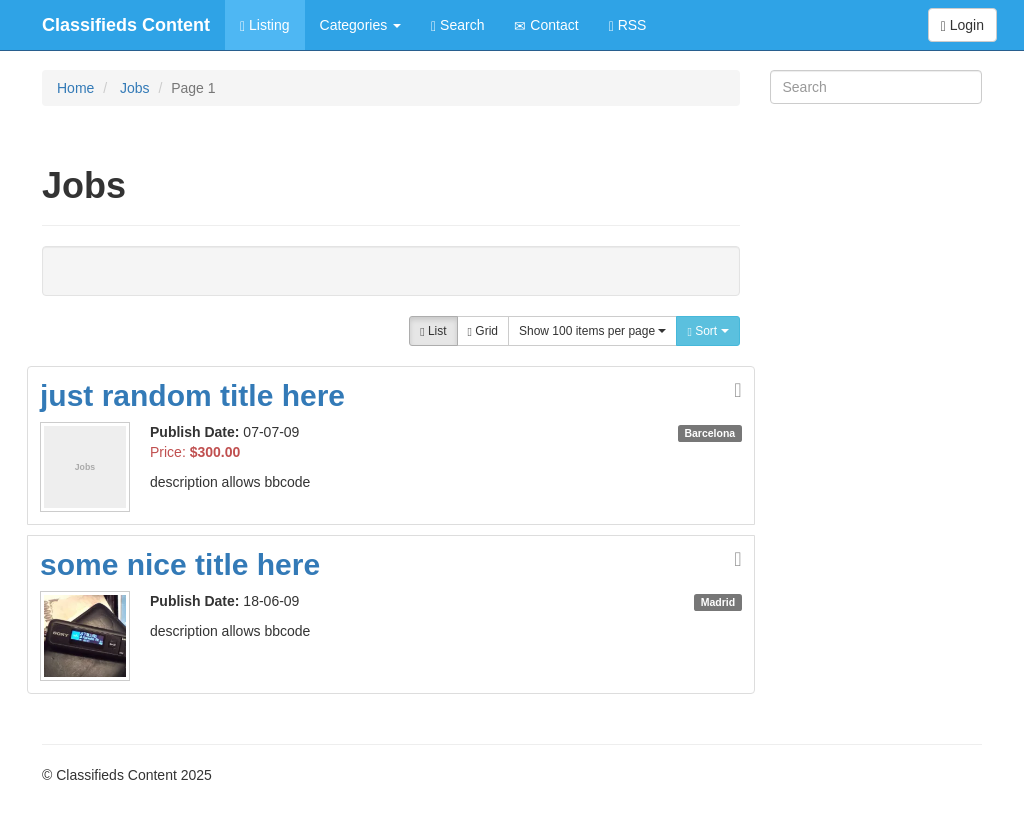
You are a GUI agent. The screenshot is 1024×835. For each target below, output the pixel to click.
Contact (546, 25)
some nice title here (180, 564)
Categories (361, 25)
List (433, 331)
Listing (264, 25)
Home (75, 88)
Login (962, 25)
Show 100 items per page (592, 331)
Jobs (135, 88)
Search (457, 25)
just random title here (192, 395)
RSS (628, 25)
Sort (707, 331)
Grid (483, 331)
